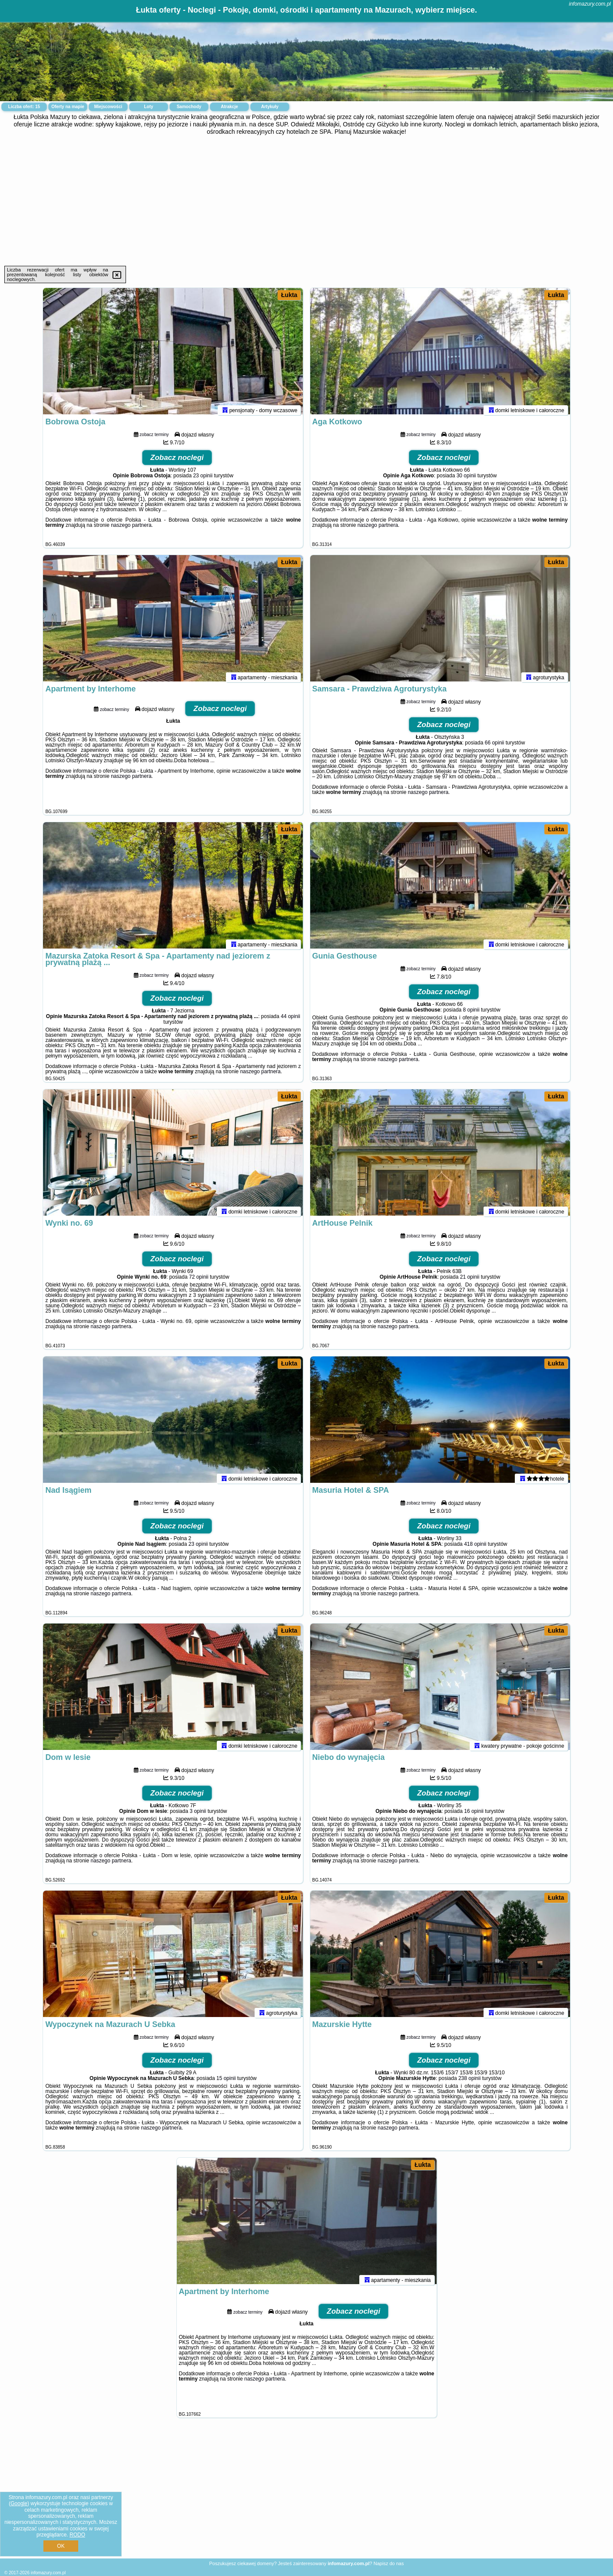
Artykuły (269, 106)
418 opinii (475, 1548)
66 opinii (494, 747)
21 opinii (470, 1281)
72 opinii (199, 1281)
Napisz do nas (389, 2563)
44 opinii (290, 1020)
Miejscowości (108, 106)
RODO (77, 2535)
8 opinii (471, 1014)
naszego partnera (131, 529)
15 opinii (226, 2082)
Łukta (289, 294)
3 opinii (197, 1815)
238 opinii (469, 2082)
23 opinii (202, 479)
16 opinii (474, 1815)
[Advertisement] (306, 200)
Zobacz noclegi (177, 461)
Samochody (189, 106)
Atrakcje (229, 106)
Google (18, 2503)
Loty (148, 106)
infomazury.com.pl (590, 4)
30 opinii (466, 479)
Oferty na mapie (67, 106)
